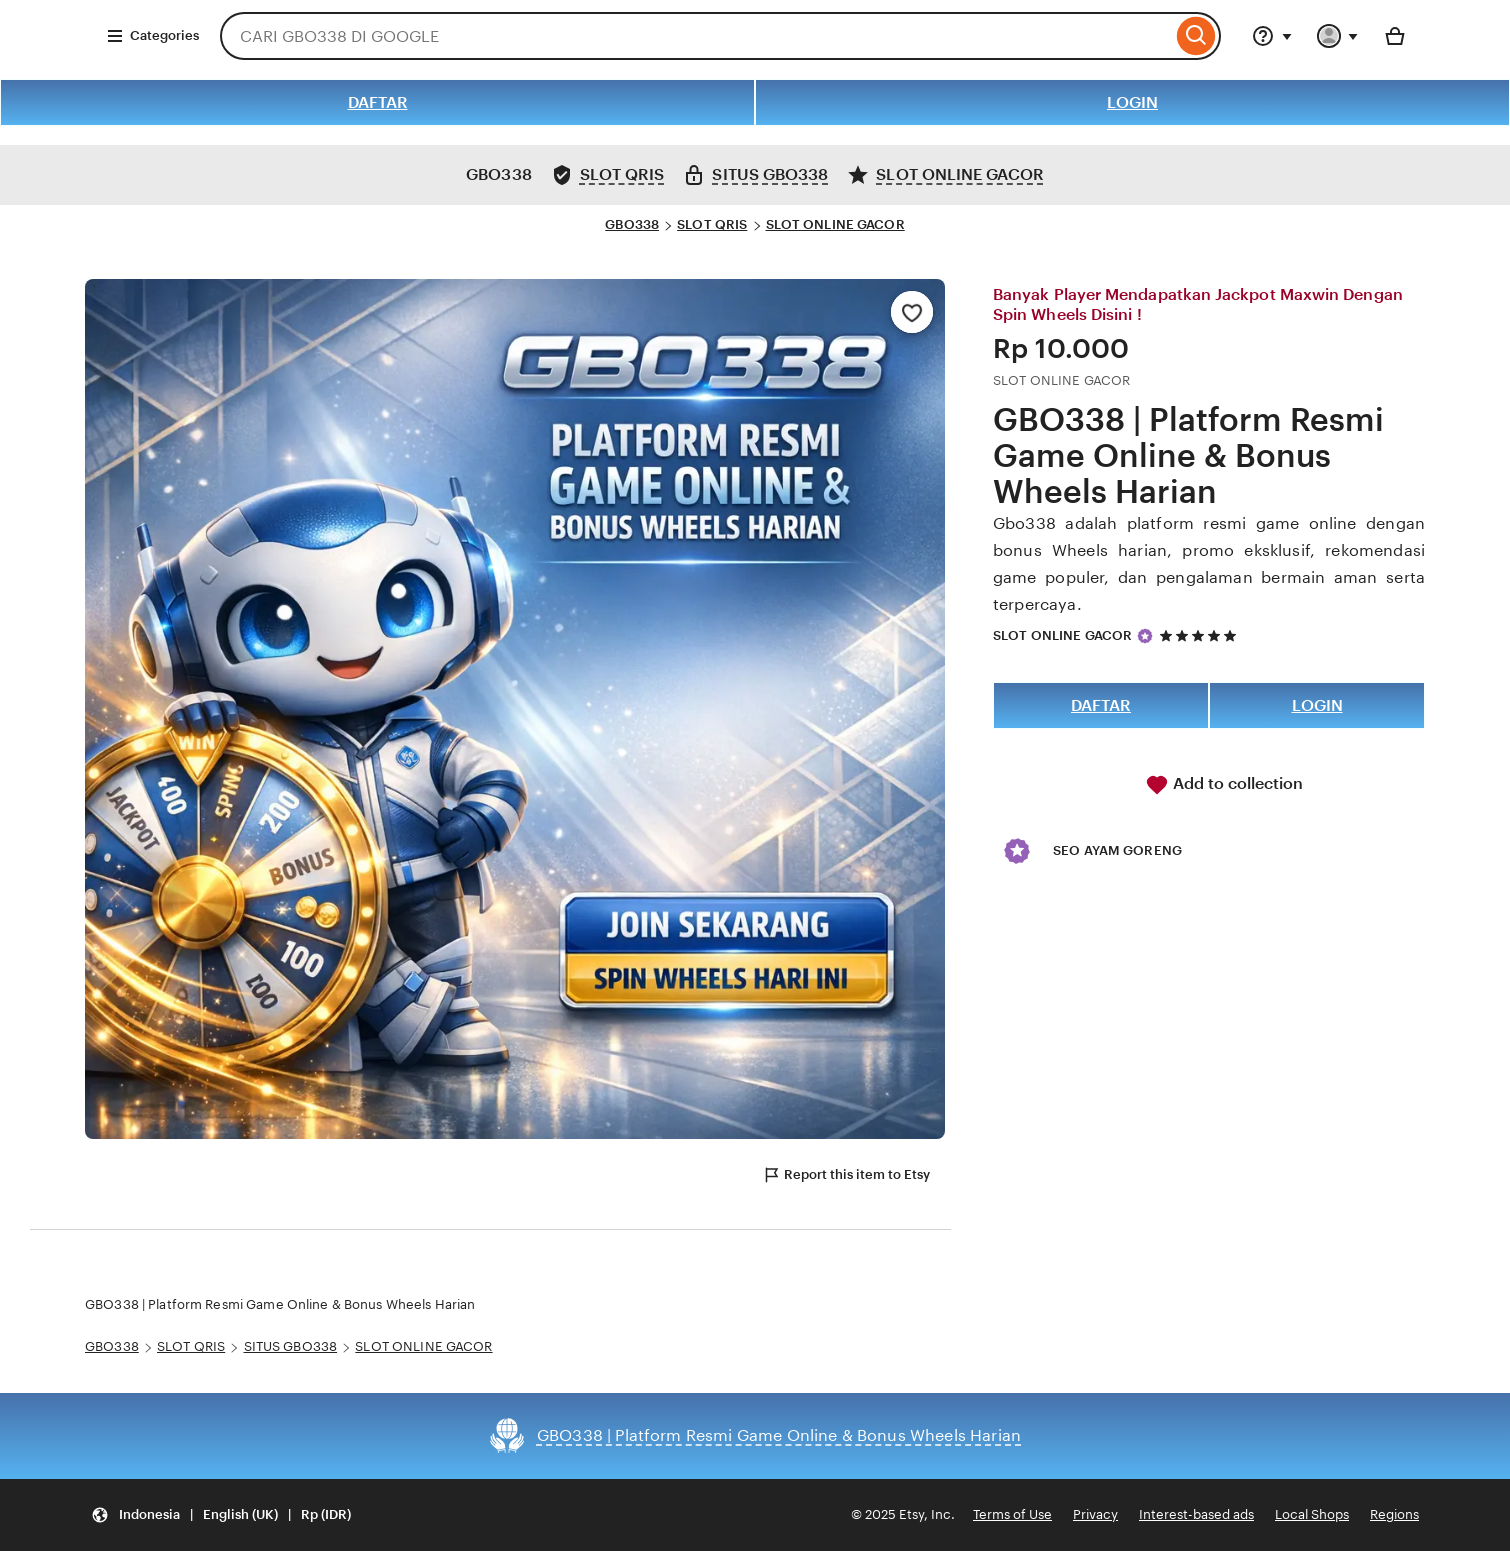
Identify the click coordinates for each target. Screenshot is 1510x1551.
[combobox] (696, 36)
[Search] (1196, 36)
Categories (152, 36)
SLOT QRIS (712, 224)
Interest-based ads (1196, 1514)
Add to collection (1224, 785)
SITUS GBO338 (291, 1346)
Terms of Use (1012, 1514)
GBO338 (632, 224)
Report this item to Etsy (846, 1175)
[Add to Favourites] (912, 312)
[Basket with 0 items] (1395, 36)
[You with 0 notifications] (1338, 36)
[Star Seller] (1145, 636)
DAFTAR (378, 102)
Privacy (1095, 1514)
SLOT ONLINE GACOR (835, 224)
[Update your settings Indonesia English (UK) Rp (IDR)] (221, 1515)
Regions (1394, 1514)
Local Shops (1312, 1514)
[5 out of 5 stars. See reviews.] (1201, 635)
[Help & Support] (1272, 36)
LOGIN (1132, 102)
